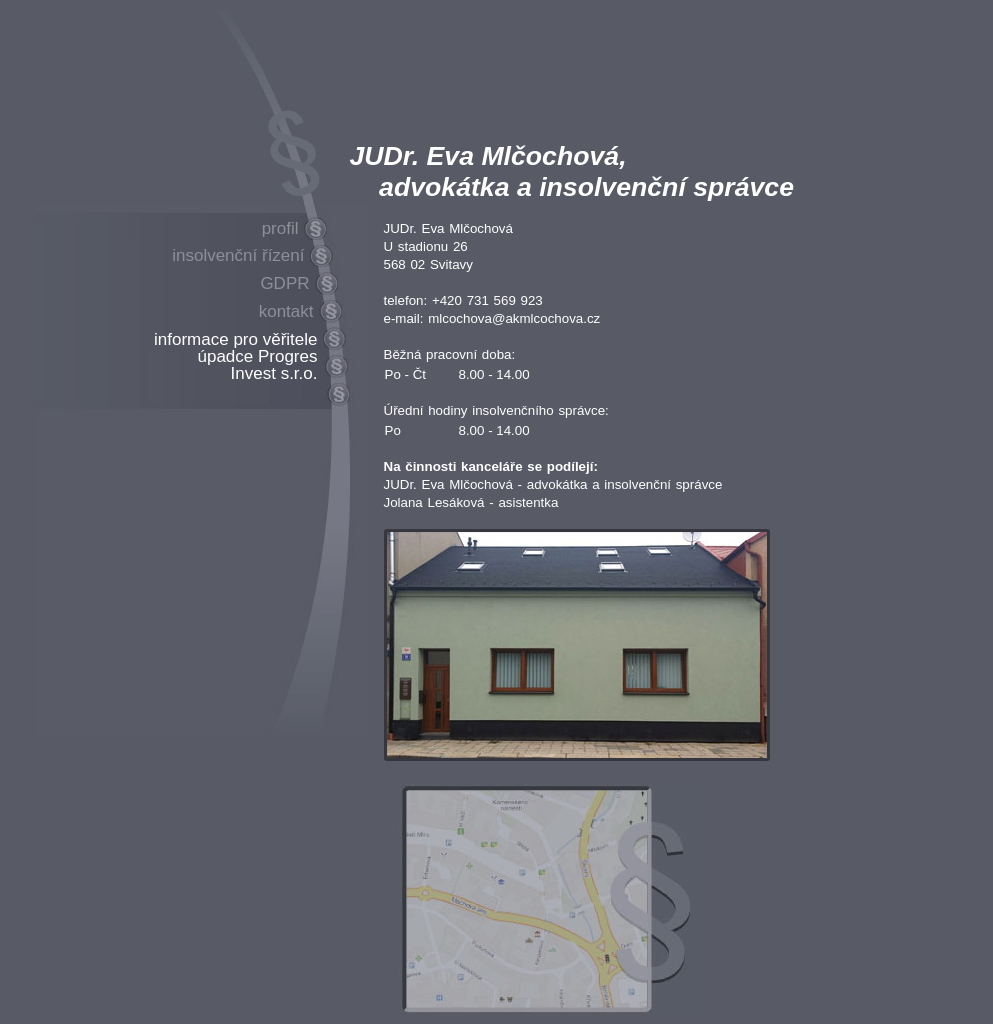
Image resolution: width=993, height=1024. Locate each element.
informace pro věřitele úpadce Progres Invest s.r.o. (235, 356)
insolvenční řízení (238, 255)
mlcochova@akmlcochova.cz (514, 318)
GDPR (284, 283)
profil (280, 228)
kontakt (286, 311)
